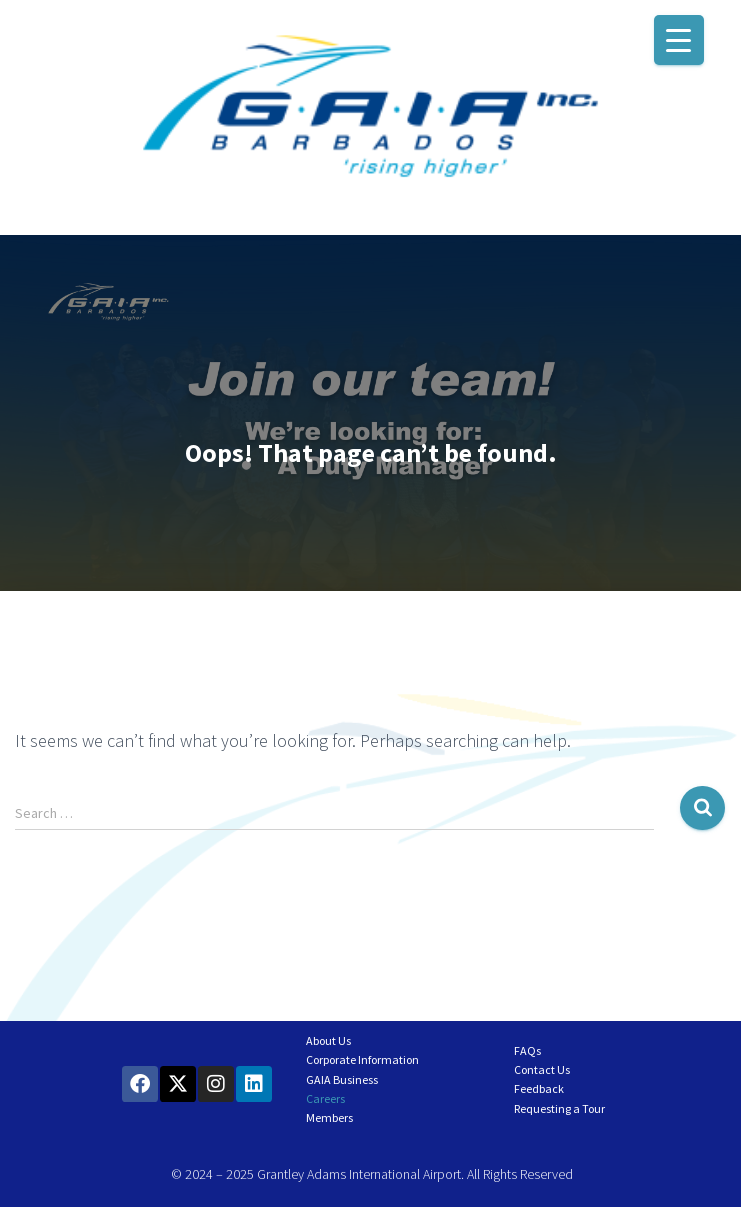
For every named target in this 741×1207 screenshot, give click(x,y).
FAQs (527, 1050)
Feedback (539, 1088)
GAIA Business (342, 1079)
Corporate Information (362, 1059)
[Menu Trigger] (679, 40)
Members (329, 1117)
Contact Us (542, 1069)
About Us (328, 1040)
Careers (325, 1098)
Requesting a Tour (559, 1108)
